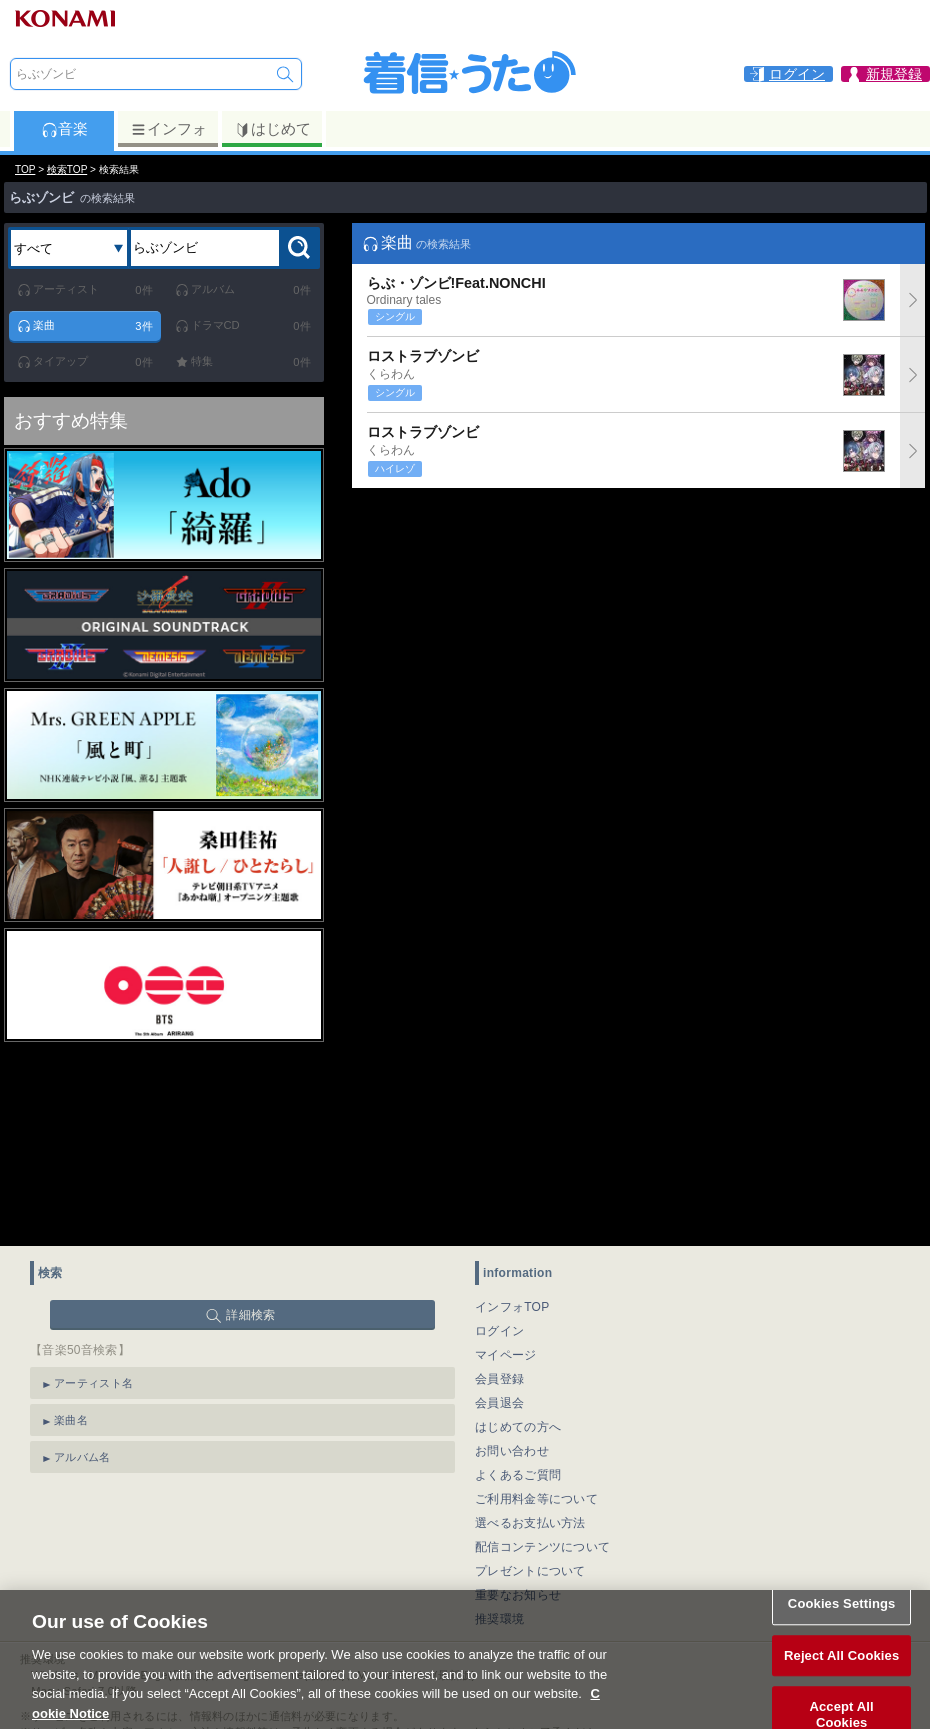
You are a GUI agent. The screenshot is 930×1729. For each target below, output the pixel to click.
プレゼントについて (530, 1571)
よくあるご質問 (518, 1475)
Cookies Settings (842, 1623)
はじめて (272, 129)
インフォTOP (512, 1307)
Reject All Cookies (841, 1674)
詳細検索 (250, 1315)
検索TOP (67, 169)
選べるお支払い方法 (530, 1523)
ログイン (499, 1331)
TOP (25, 169)
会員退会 (499, 1403)
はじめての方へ (518, 1427)
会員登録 (499, 1379)
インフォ (168, 129)
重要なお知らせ (518, 1595)
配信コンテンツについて (542, 1547)
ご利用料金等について (536, 1499)
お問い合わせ (512, 1451)
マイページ (506, 1355)
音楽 (64, 129)
